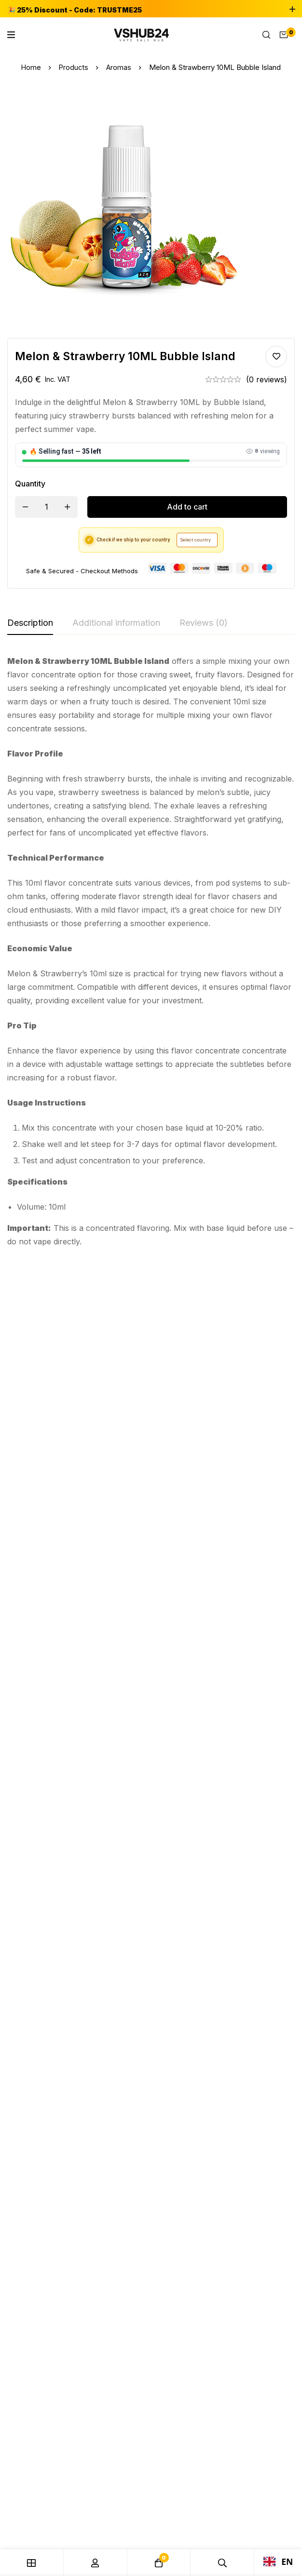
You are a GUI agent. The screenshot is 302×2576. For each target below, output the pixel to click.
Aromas (119, 67)
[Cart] (283, 35)
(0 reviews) (266, 379)
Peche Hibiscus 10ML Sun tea (245, 1429)
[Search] (266, 35)
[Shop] (32, 2562)
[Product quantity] (46, 507)
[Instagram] (33, 1904)
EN (278, 2561)
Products (73, 67)
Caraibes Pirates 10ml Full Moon (44, 1429)
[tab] (30, 623)
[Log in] (95, 2562)
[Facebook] (34, 1891)
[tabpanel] (151, 951)
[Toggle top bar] (292, 9)
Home (30, 67)
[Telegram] (33, 1916)
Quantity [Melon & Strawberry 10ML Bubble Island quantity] (30, 483)
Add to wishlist (276, 356)
